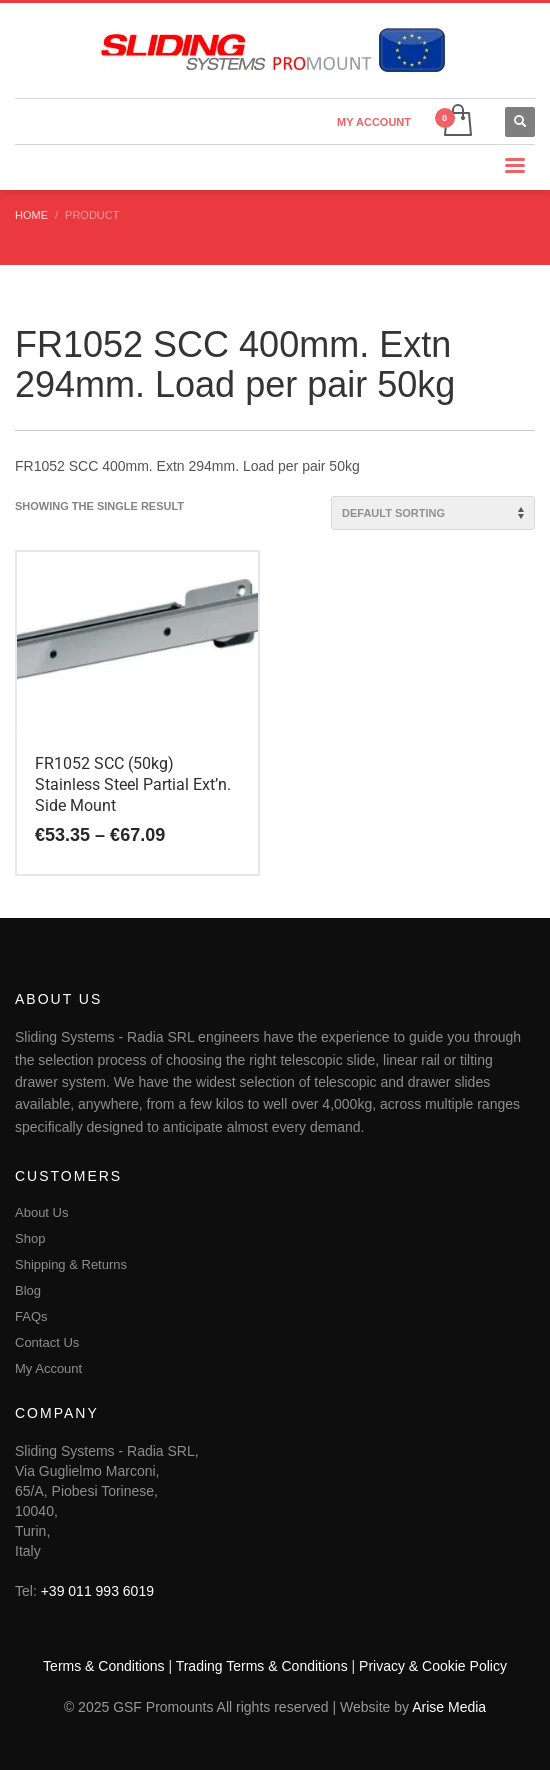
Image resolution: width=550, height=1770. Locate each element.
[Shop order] (433, 513)
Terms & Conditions (103, 1666)
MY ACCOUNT (374, 122)
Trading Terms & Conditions (262, 1666)
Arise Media (449, 1707)
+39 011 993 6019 (97, 1591)
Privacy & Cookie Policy (433, 1666)
